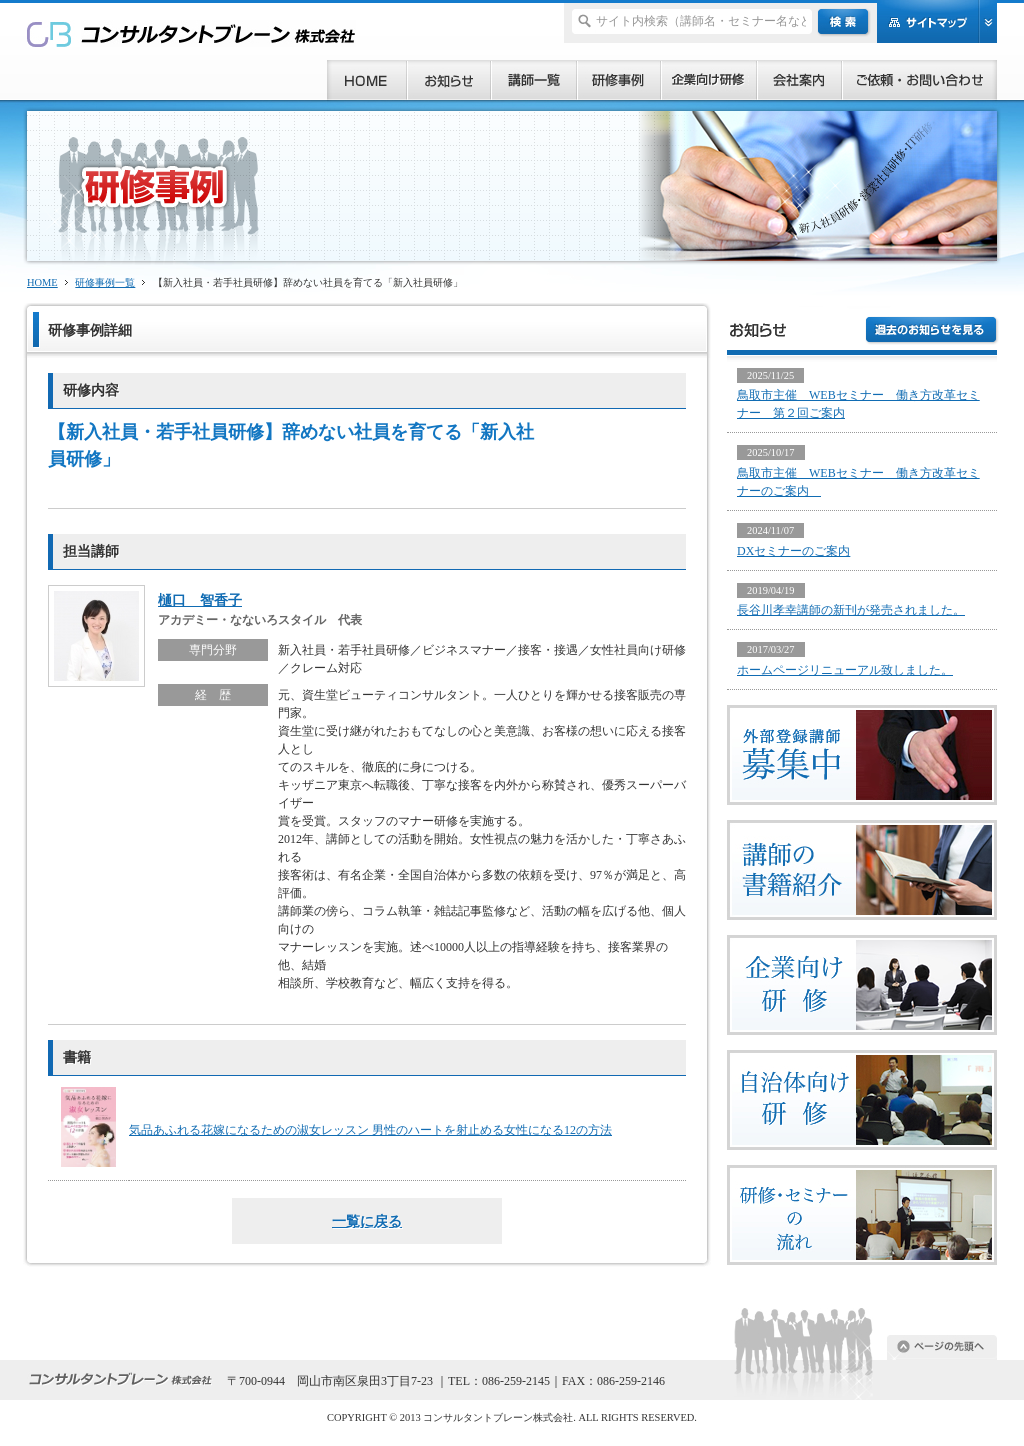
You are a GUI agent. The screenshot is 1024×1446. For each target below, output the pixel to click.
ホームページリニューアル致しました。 (845, 670)
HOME (42, 282)
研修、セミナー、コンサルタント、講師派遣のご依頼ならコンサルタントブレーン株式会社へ (191, 33)
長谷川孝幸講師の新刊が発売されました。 (851, 610)
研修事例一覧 (105, 282)
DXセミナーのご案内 (793, 551)
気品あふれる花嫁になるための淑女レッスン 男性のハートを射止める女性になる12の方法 (370, 1130)
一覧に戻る (367, 1221)
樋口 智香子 (200, 600)
